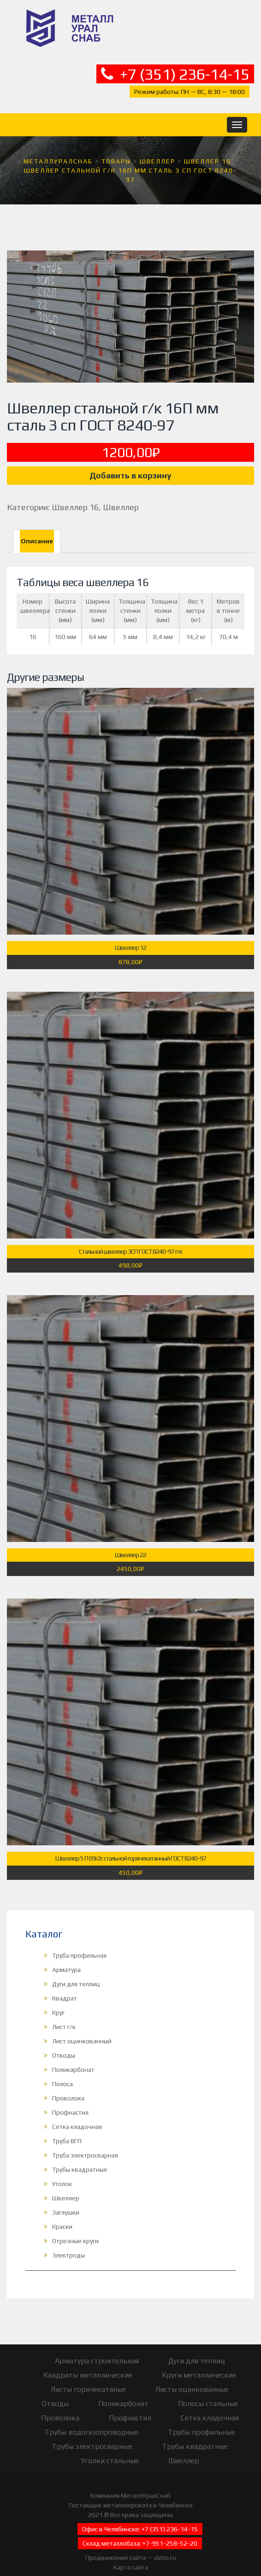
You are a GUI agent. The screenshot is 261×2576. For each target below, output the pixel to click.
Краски (62, 2214)
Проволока (68, 2085)
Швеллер (121, 495)
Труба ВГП (67, 2128)
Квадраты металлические (87, 2362)
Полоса (62, 2071)
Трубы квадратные (79, 2157)
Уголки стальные (110, 2448)
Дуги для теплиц (76, 1971)
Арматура (66, 1957)
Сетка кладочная (77, 2114)
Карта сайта (130, 2555)
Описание (37, 528)
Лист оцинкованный (82, 2028)
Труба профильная (79, 1943)
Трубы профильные (201, 2419)
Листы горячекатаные (88, 2376)
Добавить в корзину (130, 463)
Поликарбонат (73, 2057)
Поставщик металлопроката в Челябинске (131, 2492)
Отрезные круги (75, 2228)
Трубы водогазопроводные (91, 2419)
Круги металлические (199, 2362)
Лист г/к (64, 2014)
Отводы (63, 2043)
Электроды (68, 2242)
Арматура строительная (97, 2348)
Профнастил (70, 2100)
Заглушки (65, 2200)
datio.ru (165, 2545)
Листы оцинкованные (192, 2376)
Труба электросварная (85, 2142)
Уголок (62, 2171)
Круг (58, 2000)
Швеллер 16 (75, 495)
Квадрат (64, 1985)
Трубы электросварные (92, 2434)
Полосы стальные (208, 2391)
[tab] (37, 529)
